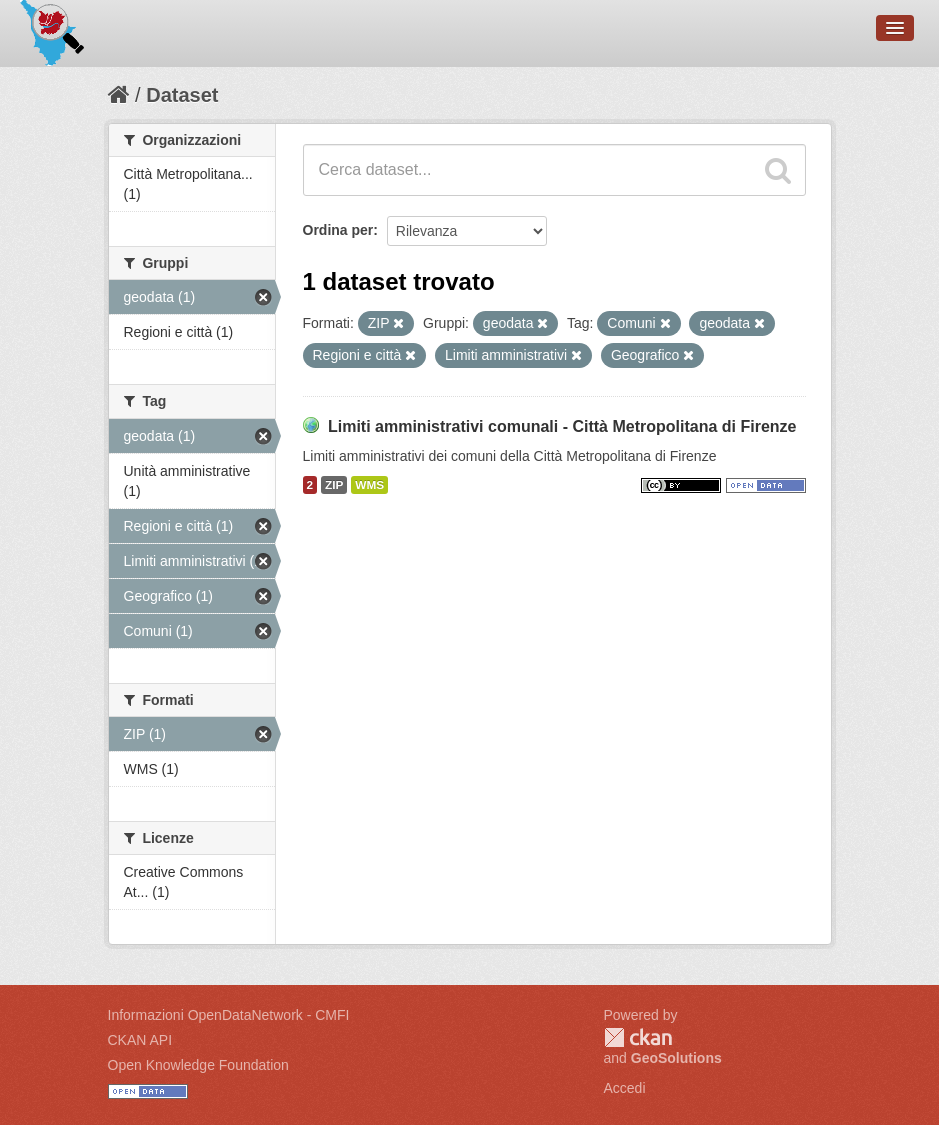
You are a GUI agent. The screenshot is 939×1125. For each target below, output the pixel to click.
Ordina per (338, 230)
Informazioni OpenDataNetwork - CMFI (229, 1015)
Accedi (625, 1088)
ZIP (334, 485)
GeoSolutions (676, 1058)
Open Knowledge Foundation (198, 1065)
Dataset (182, 95)
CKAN (638, 1037)
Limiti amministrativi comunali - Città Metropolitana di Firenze (562, 426)
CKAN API (140, 1040)
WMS (369, 485)
